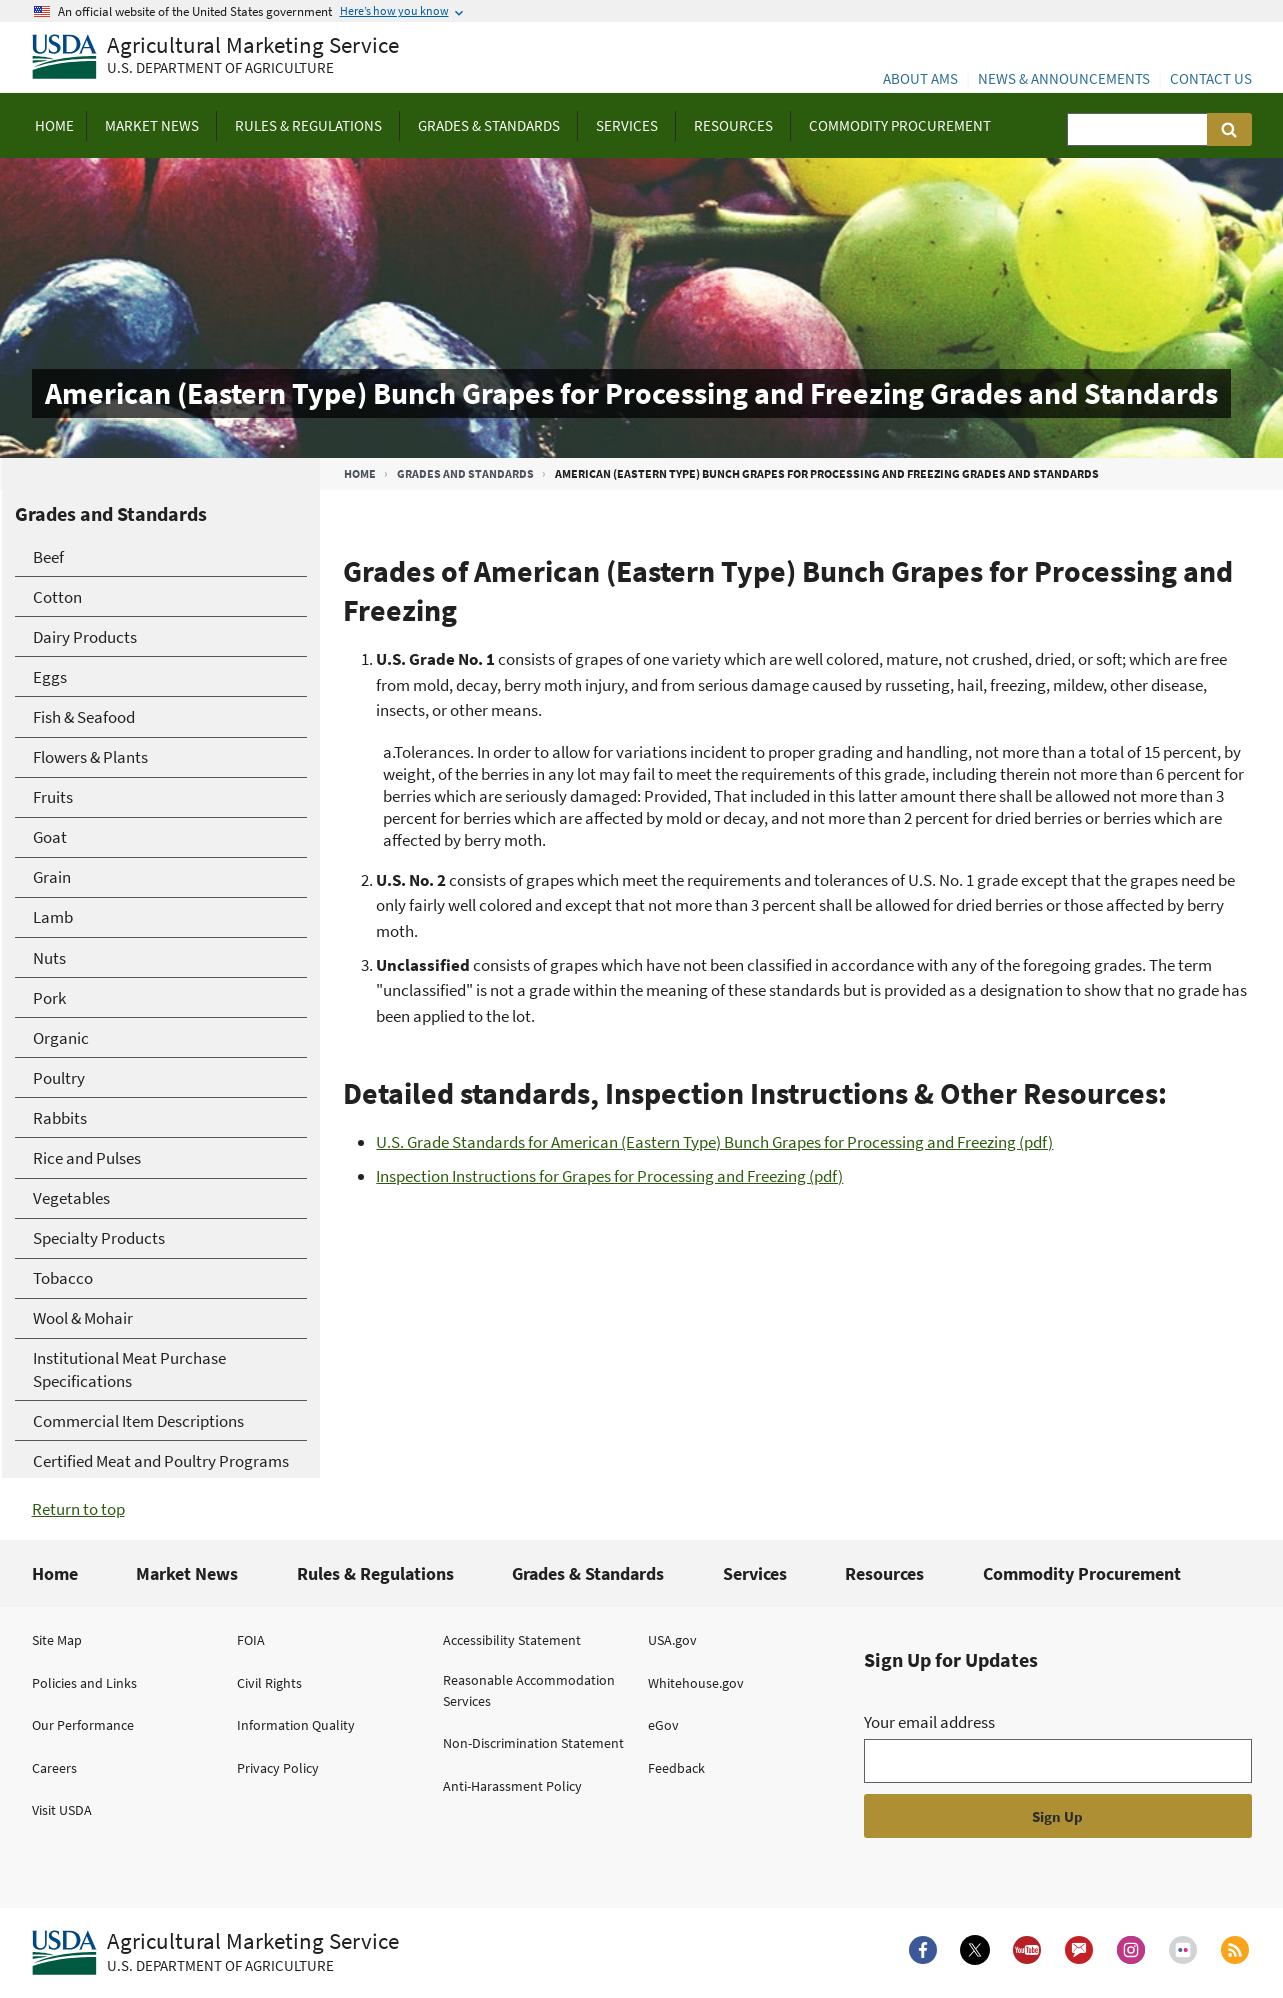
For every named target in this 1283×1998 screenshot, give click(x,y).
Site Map (57, 1640)
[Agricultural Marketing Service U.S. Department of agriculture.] (215, 1953)
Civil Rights (269, 1683)
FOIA (251, 1640)
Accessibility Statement (512, 1640)
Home (360, 473)
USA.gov (672, 1640)
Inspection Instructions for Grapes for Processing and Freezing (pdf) (609, 1176)
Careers (54, 1768)
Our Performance (83, 1725)
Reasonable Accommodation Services (529, 1690)
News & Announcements (1064, 78)
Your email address (929, 1722)
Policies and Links (84, 1683)
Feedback (676, 1768)
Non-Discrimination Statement (533, 1743)
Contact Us (1211, 78)
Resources (884, 1573)
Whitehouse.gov (696, 1683)
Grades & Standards (588, 1573)
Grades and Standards (465, 473)
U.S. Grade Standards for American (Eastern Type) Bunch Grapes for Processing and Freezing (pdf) (714, 1142)
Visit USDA (62, 1810)
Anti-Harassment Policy (512, 1786)
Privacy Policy (278, 1768)
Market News (187, 1573)
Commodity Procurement (1082, 1573)
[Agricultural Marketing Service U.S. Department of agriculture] (215, 57)
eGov (663, 1725)
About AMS (920, 78)
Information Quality (296, 1725)
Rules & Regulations (375, 1573)
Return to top (78, 1509)
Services (755, 1573)
